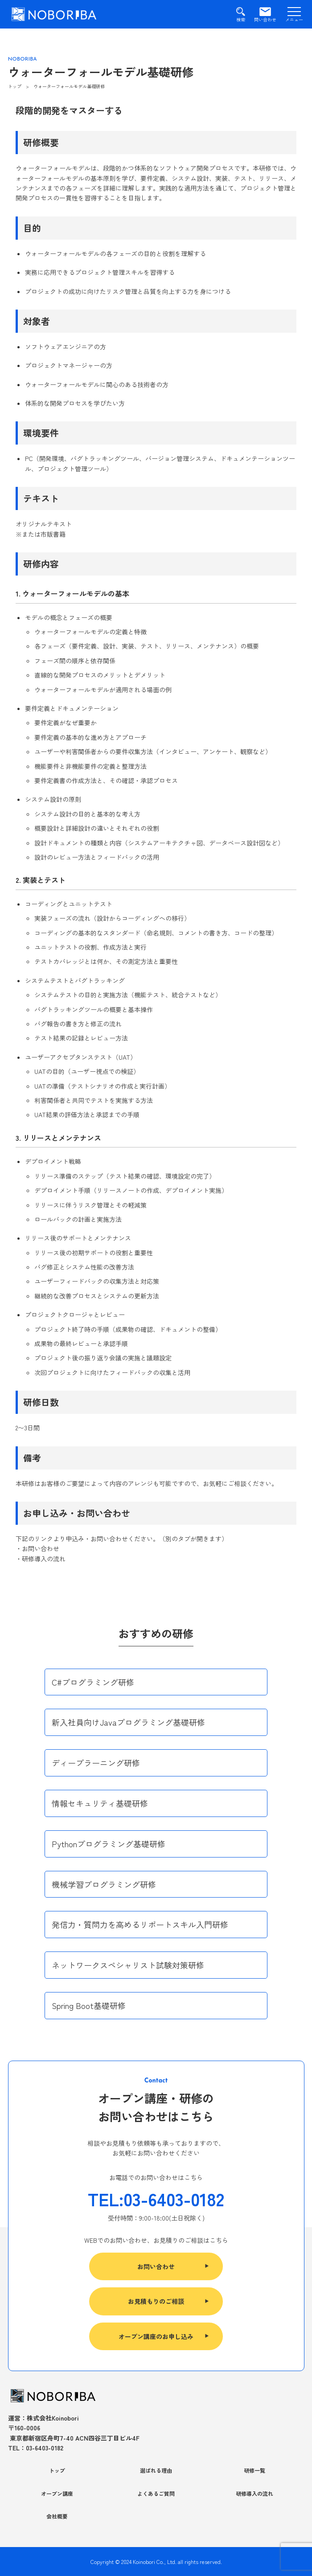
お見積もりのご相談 (156, 2301)
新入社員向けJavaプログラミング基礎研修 (128, 1722)
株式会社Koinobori (53, 2417)
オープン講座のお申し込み (156, 2336)
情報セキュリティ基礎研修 (100, 1803)
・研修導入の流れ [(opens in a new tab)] (41, 1558)
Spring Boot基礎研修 (89, 2005)
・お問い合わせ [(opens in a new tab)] (37, 1548)
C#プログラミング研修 (93, 1682)
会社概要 (57, 2516)
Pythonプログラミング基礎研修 (108, 1843)
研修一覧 (254, 2470)
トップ (57, 2470)
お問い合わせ (156, 2266)
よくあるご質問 (156, 2493)
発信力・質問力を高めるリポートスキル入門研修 (140, 1924)
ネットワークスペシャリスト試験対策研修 (128, 1965)
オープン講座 (57, 2493)
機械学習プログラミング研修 (104, 1884)
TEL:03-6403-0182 (156, 2199)
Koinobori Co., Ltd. (155, 2561)
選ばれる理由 (156, 2470)
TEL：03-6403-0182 (35, 2447)
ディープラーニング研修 (96, 1762)
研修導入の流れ (254, 2493)
